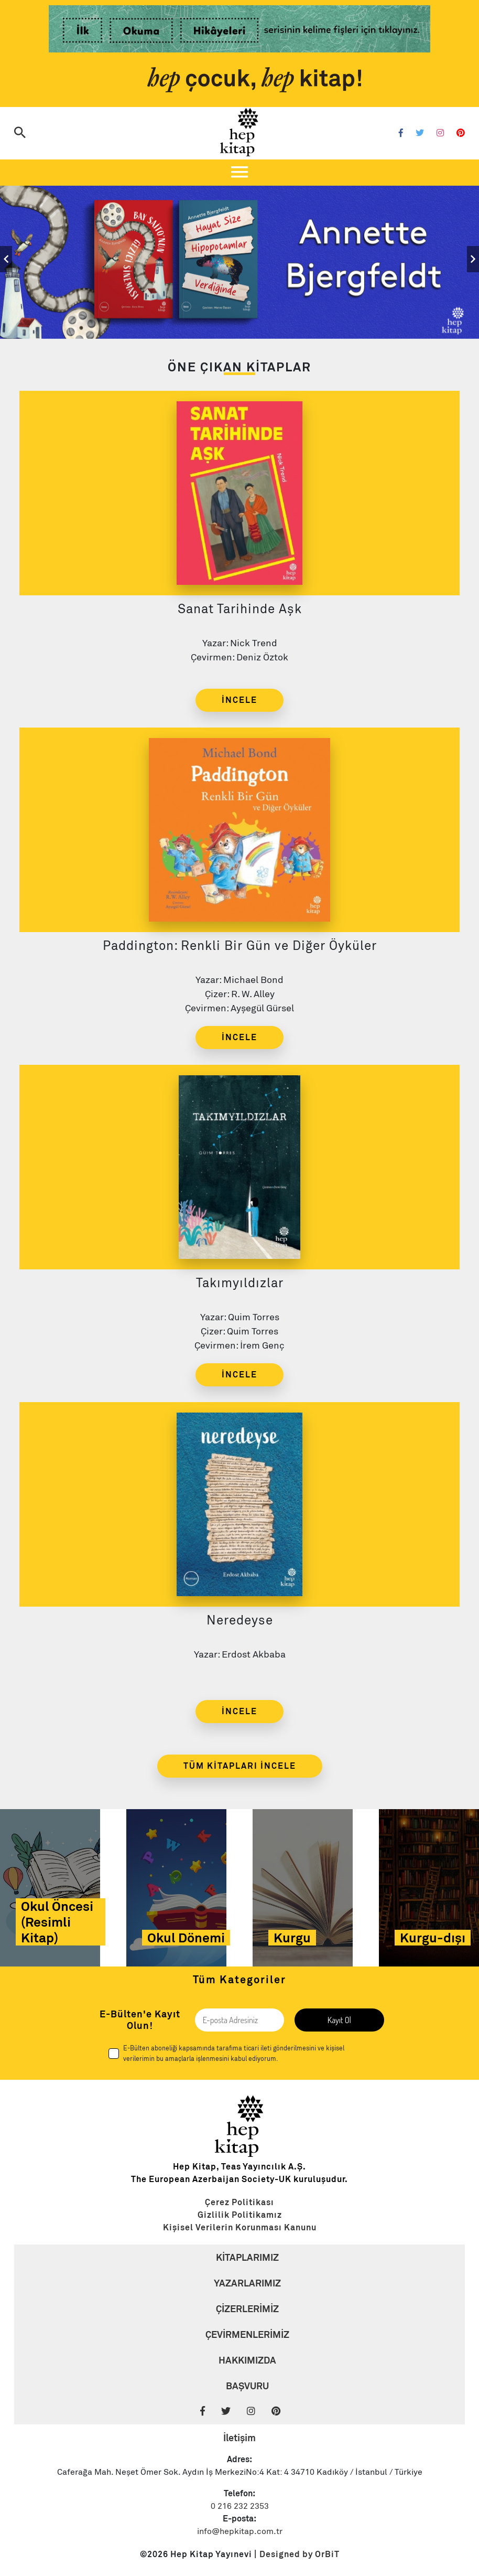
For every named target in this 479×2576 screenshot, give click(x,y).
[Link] (239, 30)
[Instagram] (440, 134)
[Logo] (239, 133)
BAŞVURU (247, 2386)
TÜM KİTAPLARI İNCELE (239, 1765)
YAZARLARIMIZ (247, 2283)
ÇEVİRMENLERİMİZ (247, 2334)
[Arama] (20, 134)
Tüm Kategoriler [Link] (239, 1979)
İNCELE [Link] (239, 700)
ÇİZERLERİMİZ (247, 2309)
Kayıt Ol (339, 2020)
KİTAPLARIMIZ (247, 2257)
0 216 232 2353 (240, 2505)
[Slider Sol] (6, 259)
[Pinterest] (460, 134)
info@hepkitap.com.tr (239, 2531)
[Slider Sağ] (473, 259)
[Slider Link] (239, 259)
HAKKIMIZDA (247, 2360)
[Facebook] (401, 134)
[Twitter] (420, 134)
